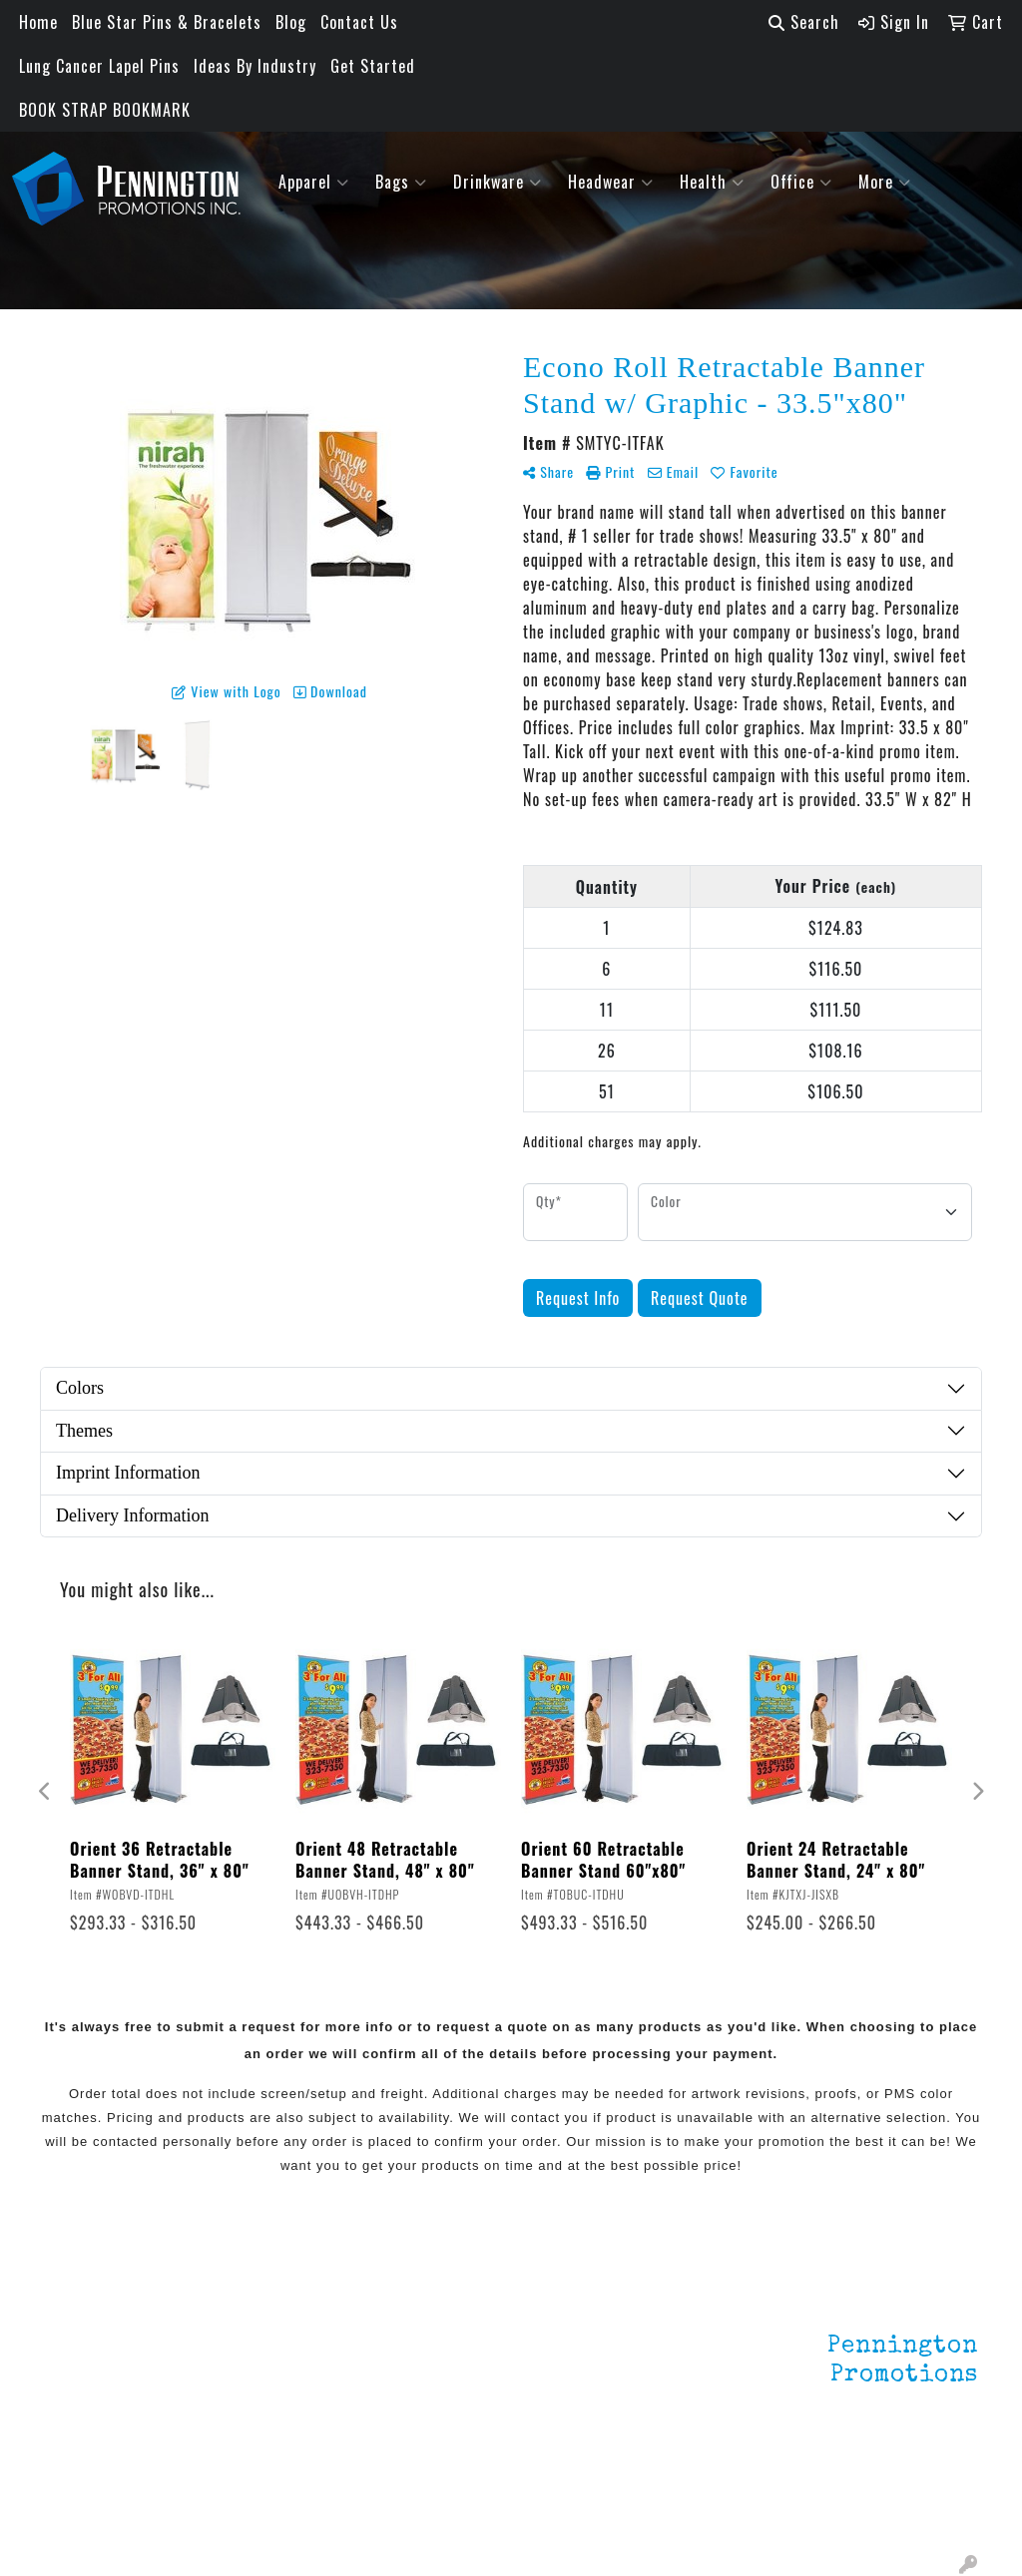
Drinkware (497, 182)
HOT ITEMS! (244, 2392)
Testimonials (89, 2396)
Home (38, 22)
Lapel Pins (239, 2313)
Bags (401, 182)
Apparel (313, 182)
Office (801, 182)
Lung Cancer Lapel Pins (99, 66)
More (884, 182)
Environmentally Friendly (259, 2352)
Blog (290, 22)
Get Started (372, 66)
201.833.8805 (929, 2484)
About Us (75, 2341)
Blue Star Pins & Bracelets (166, 22)
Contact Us (359, 22)
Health (712, 182)
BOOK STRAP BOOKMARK (105, 110)
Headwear (611, 182)
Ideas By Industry (255, 66)
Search (803, 22)
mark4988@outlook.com (891, 2508)
